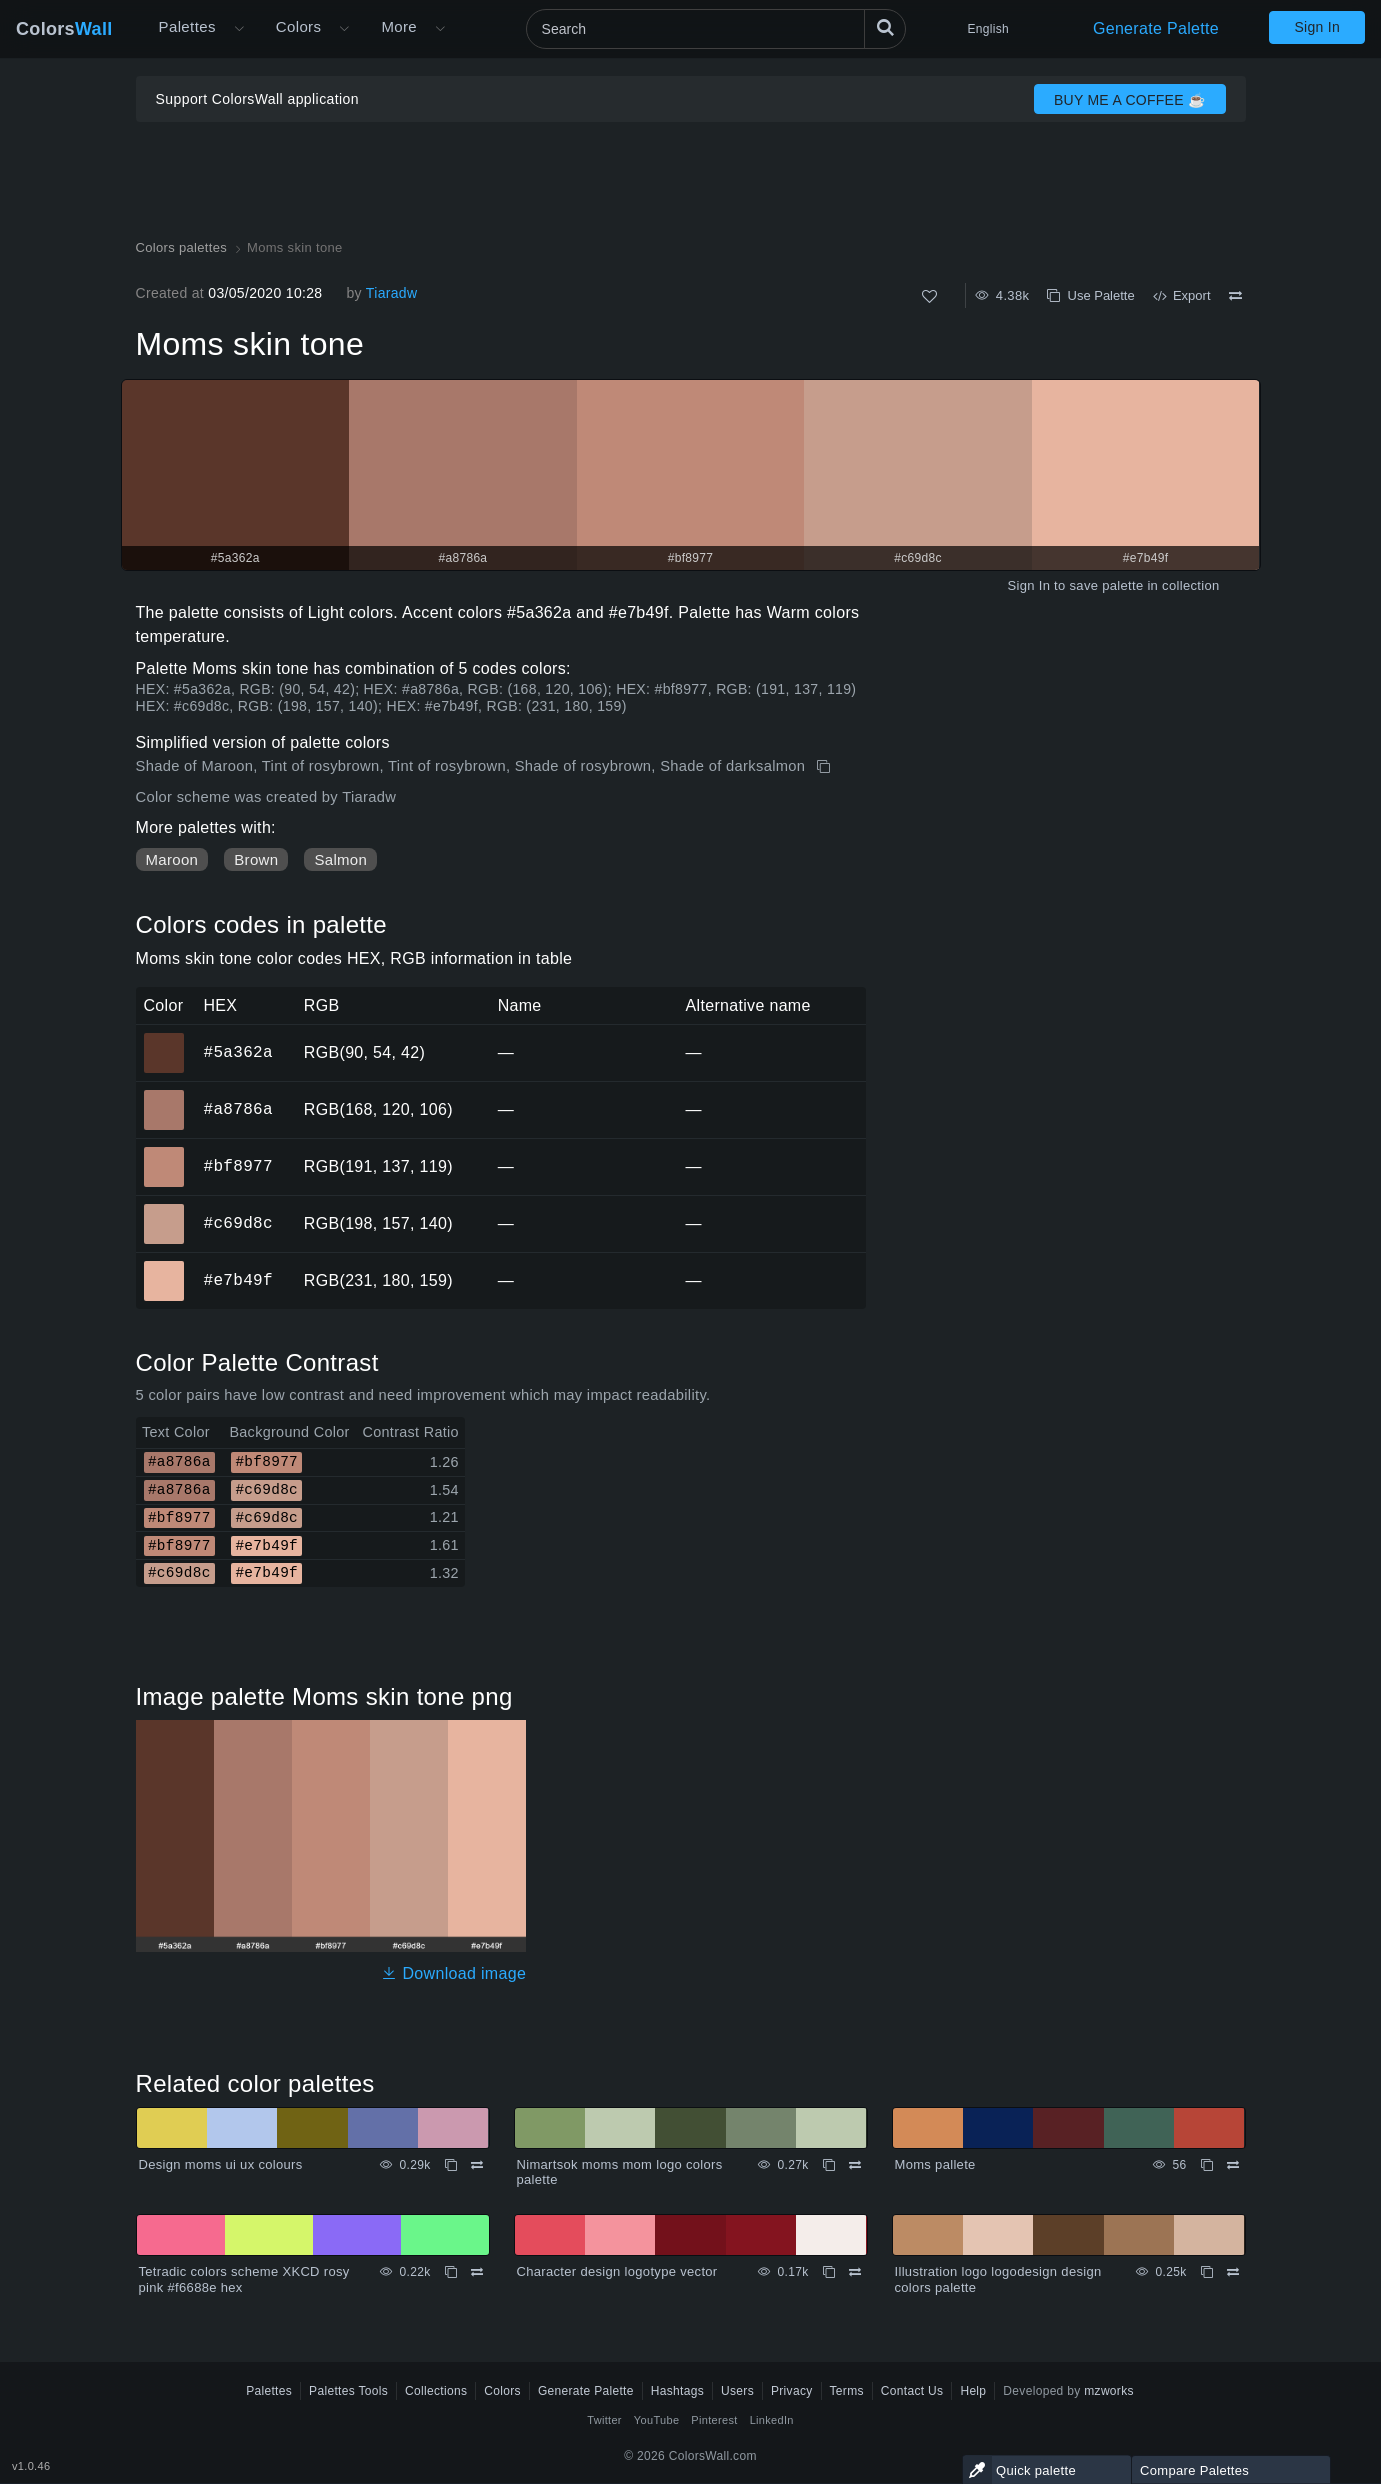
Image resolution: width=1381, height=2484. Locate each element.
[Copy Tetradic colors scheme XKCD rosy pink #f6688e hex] (451, 2272)
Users (737, 2391)
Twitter (604, 2420)
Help (973, 2391)
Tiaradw (392, 293)
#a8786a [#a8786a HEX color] (164, 1096)
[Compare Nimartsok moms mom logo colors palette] (855, 2165)
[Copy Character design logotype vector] (829, 2272)
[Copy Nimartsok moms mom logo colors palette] (829, 2165)
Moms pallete (935, 2164)
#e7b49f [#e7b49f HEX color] (164, 1267)
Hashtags (677, 2391)
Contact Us (912, 2391)
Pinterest (714, 2420)
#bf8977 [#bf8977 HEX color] (164, 1153)
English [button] (988, 29)
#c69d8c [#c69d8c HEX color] (164, 1210)
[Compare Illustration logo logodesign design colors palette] (1233, 2272)
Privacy (792, 2391)
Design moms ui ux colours (221, 2164)
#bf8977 (238, 1166)
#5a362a (238, 1052)
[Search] (716, 29)
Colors (64, 29)
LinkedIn (772, 2420)
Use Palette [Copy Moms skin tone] (1090, 295)
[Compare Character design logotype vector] (855, 2272)
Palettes (187, 26)
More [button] (399, 26)
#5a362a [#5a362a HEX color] (164, 1039)
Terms (847, 2391)
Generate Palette (1156, 28)
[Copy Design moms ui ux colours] (451, 2165)
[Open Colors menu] (344, 29)
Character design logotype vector (617, 2271)
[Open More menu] (239, 29)
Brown (256, 859)
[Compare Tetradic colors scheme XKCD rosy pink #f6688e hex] (477, 2272)
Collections (436, 2391)
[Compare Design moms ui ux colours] (477, 2165)
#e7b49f (238, 1280)
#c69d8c (238, 1223)
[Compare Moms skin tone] (1235, 296)
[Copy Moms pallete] (1207, 2165)
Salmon (340, 859)
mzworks (1109, 2391)
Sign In (1317, 27)
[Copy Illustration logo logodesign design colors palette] (1207, 2272)
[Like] (929, 296)
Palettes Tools (348, 2391)
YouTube (656, 2420)
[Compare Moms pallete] (1233, 2165)
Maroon (172, 859)
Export (1182, 295)
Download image (453, 1973)
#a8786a (238, 1109)
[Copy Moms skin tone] (825, 767)
